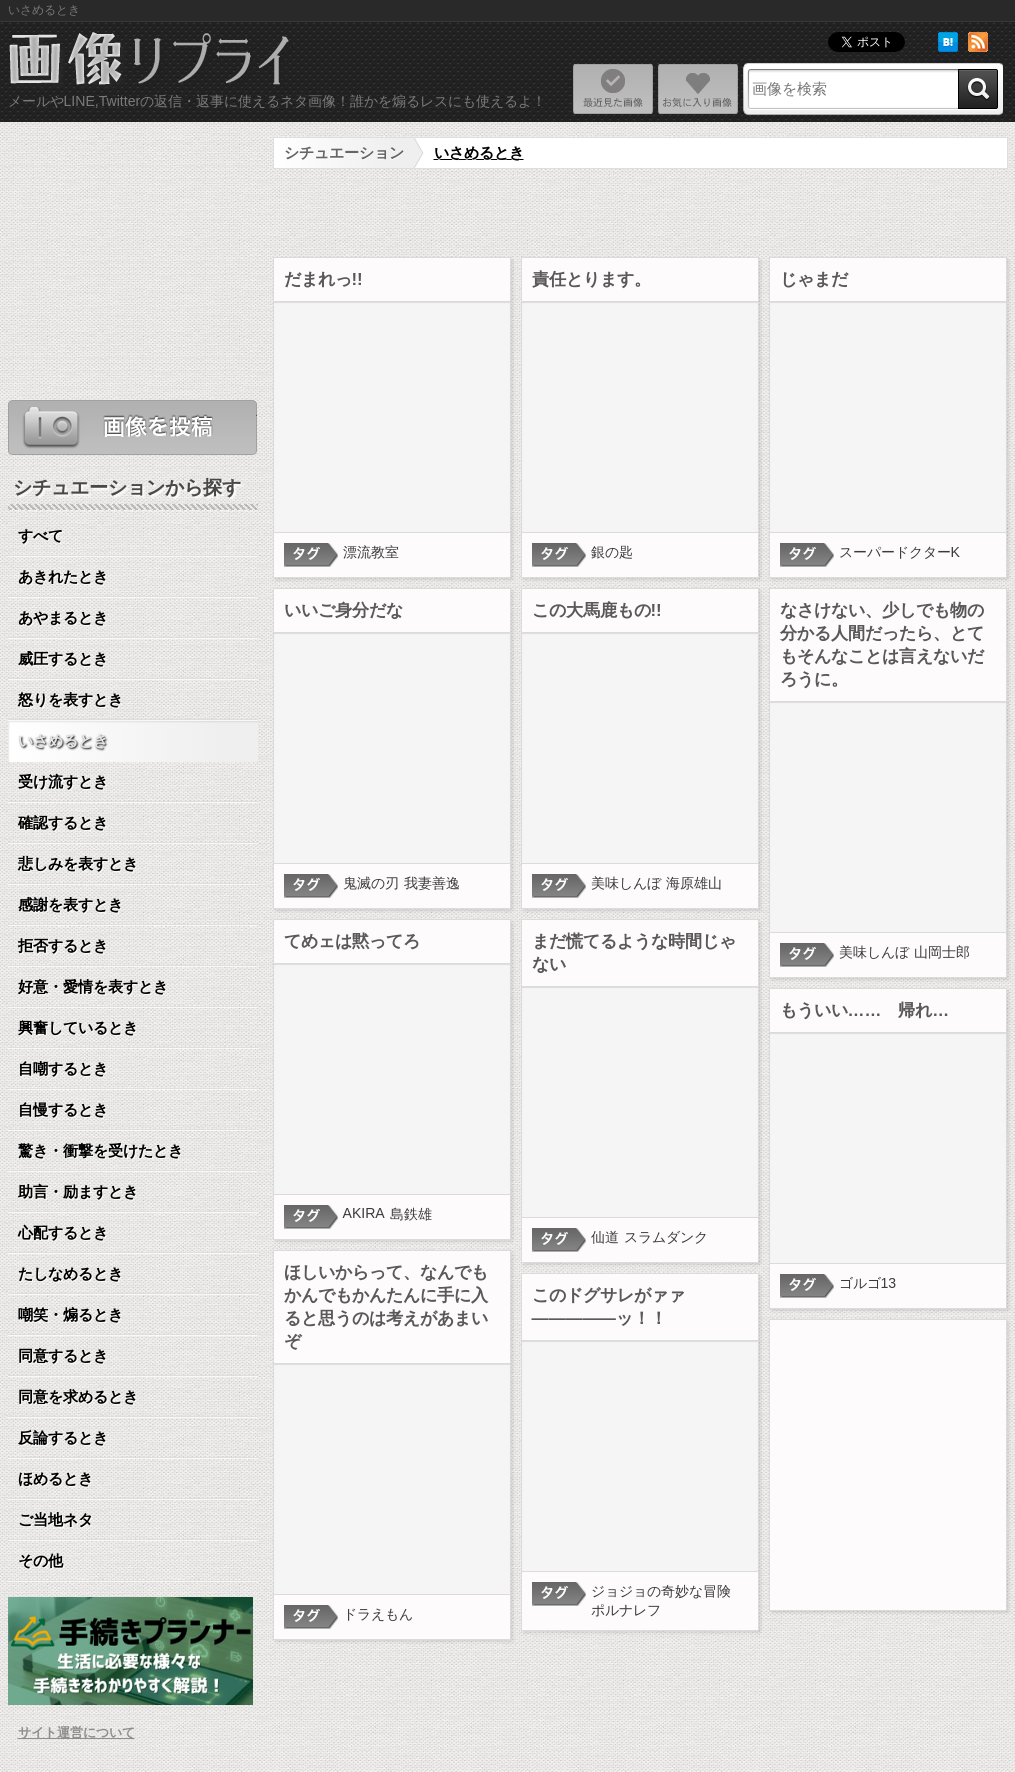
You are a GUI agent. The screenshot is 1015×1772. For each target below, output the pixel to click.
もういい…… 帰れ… (865, 1010)
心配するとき (63, 1232)
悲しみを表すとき (78, 863)
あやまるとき (63, 617)
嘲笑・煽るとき (70, 1314)
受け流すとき (63, 781)
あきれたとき (63, 576)
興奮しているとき (78, 1027)
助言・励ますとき (78, 1191)
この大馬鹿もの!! (597, 610)
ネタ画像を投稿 (132, 427)
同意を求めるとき (78, 1396)
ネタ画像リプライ (150, 61)
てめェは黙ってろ (352, 941)
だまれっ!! (323, 279)
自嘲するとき (63, 1068)
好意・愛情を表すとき (93, 986)
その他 (40, 1560)
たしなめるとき (70, 1273)
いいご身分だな (343, 610)
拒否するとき (63, 945)
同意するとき (63, 1355)
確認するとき (63, 822)
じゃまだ (814, 279)
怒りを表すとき (70, 699)
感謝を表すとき (70, 904)
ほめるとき (55, 1478)
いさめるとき (479, 152)
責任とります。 (591, 279)
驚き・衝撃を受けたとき (100, 1150)
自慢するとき (63, 1109)
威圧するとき (63, 658)
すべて (40, 535)
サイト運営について (76, 1733)
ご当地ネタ (55, 1519)
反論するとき (63, 1437)
